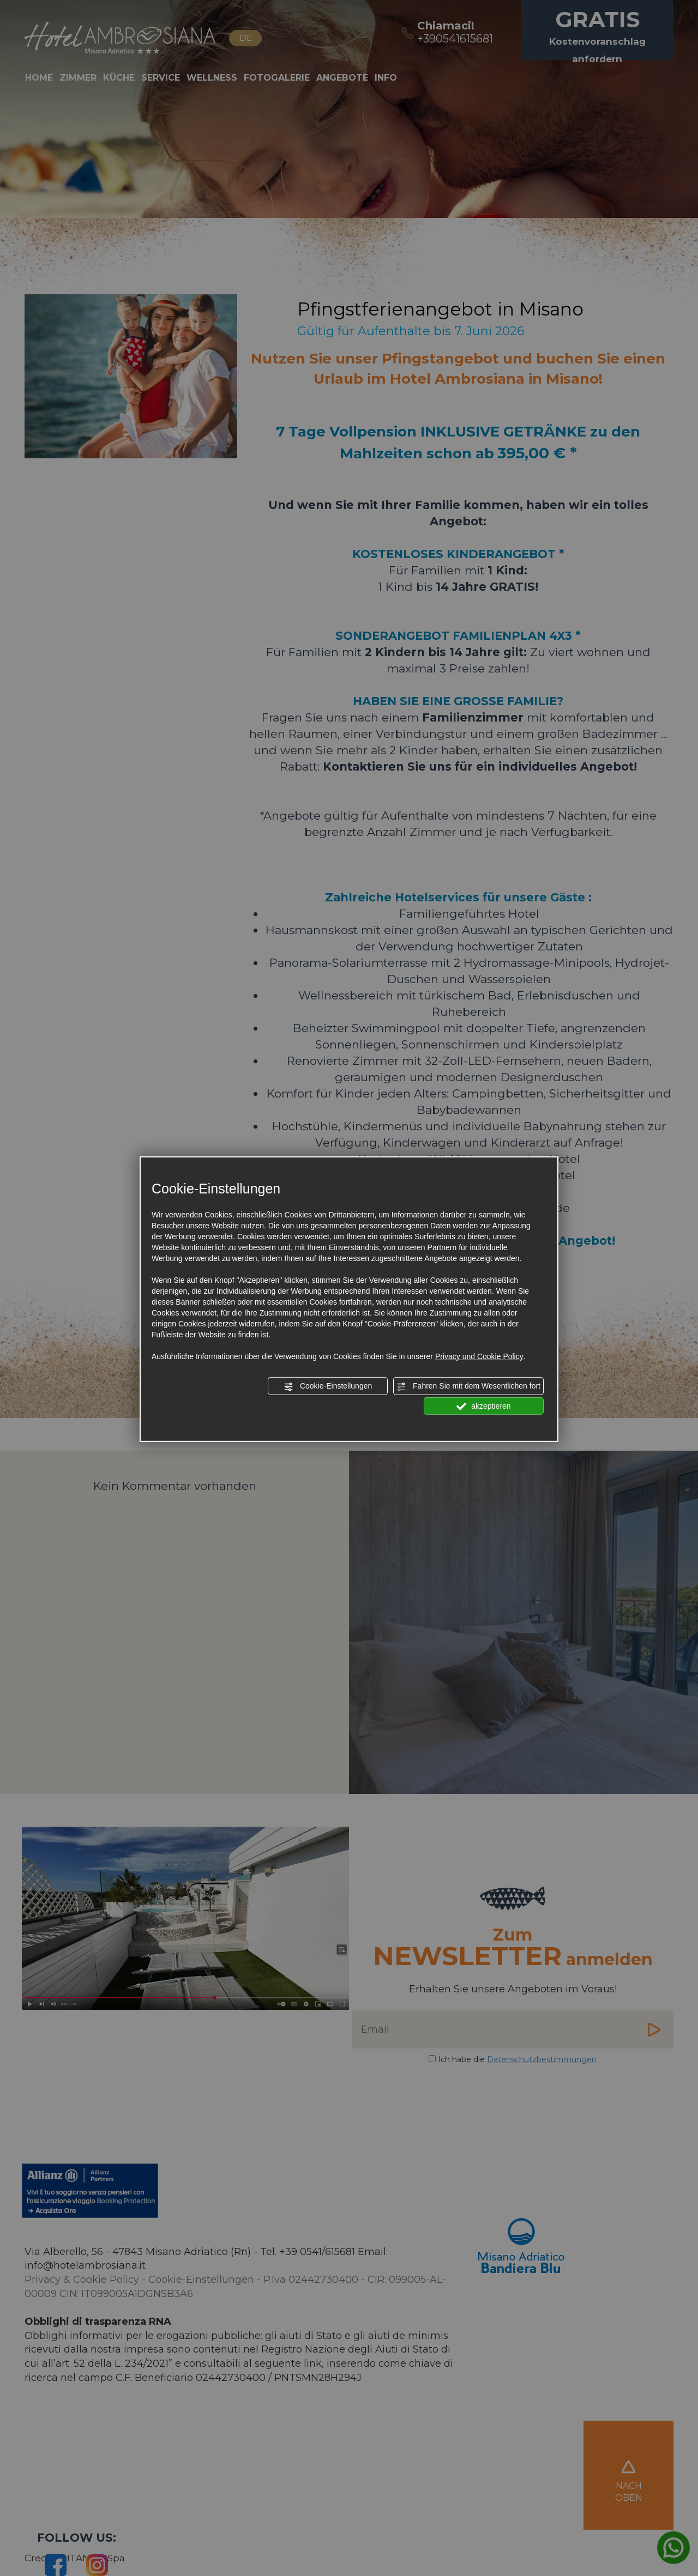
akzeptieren (483, 1406)
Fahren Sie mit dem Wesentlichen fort (468, 1386)
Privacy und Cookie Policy (479, 1356)
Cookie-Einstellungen (328, 1386)
